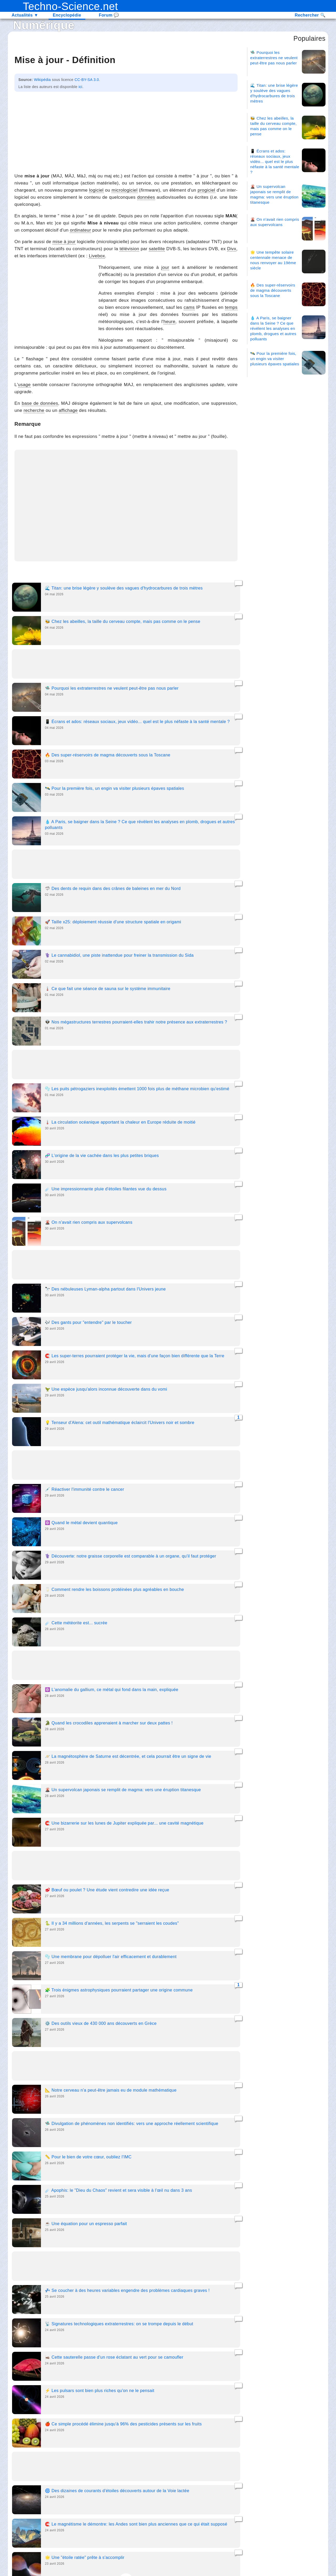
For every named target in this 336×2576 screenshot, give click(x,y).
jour (165, 267)
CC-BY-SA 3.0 (87, 80)
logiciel (96, 190)
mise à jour (64, 241)
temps (231, 307)
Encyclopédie (67, 15)
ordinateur (80, 230)
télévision (129, 248)
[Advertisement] (126, 131)
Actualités (25, 15)
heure (169, 321)
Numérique (43, 25)
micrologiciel (125, 190)
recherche (34, 410)
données (146, 197)
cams (189, 307)
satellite (157, 248)
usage (24, 384)
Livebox (97, 255)
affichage (68, 410)
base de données (40, 403)
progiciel (206, 190)
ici (80, 87)
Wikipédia (42, 80)
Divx (231, 248)
